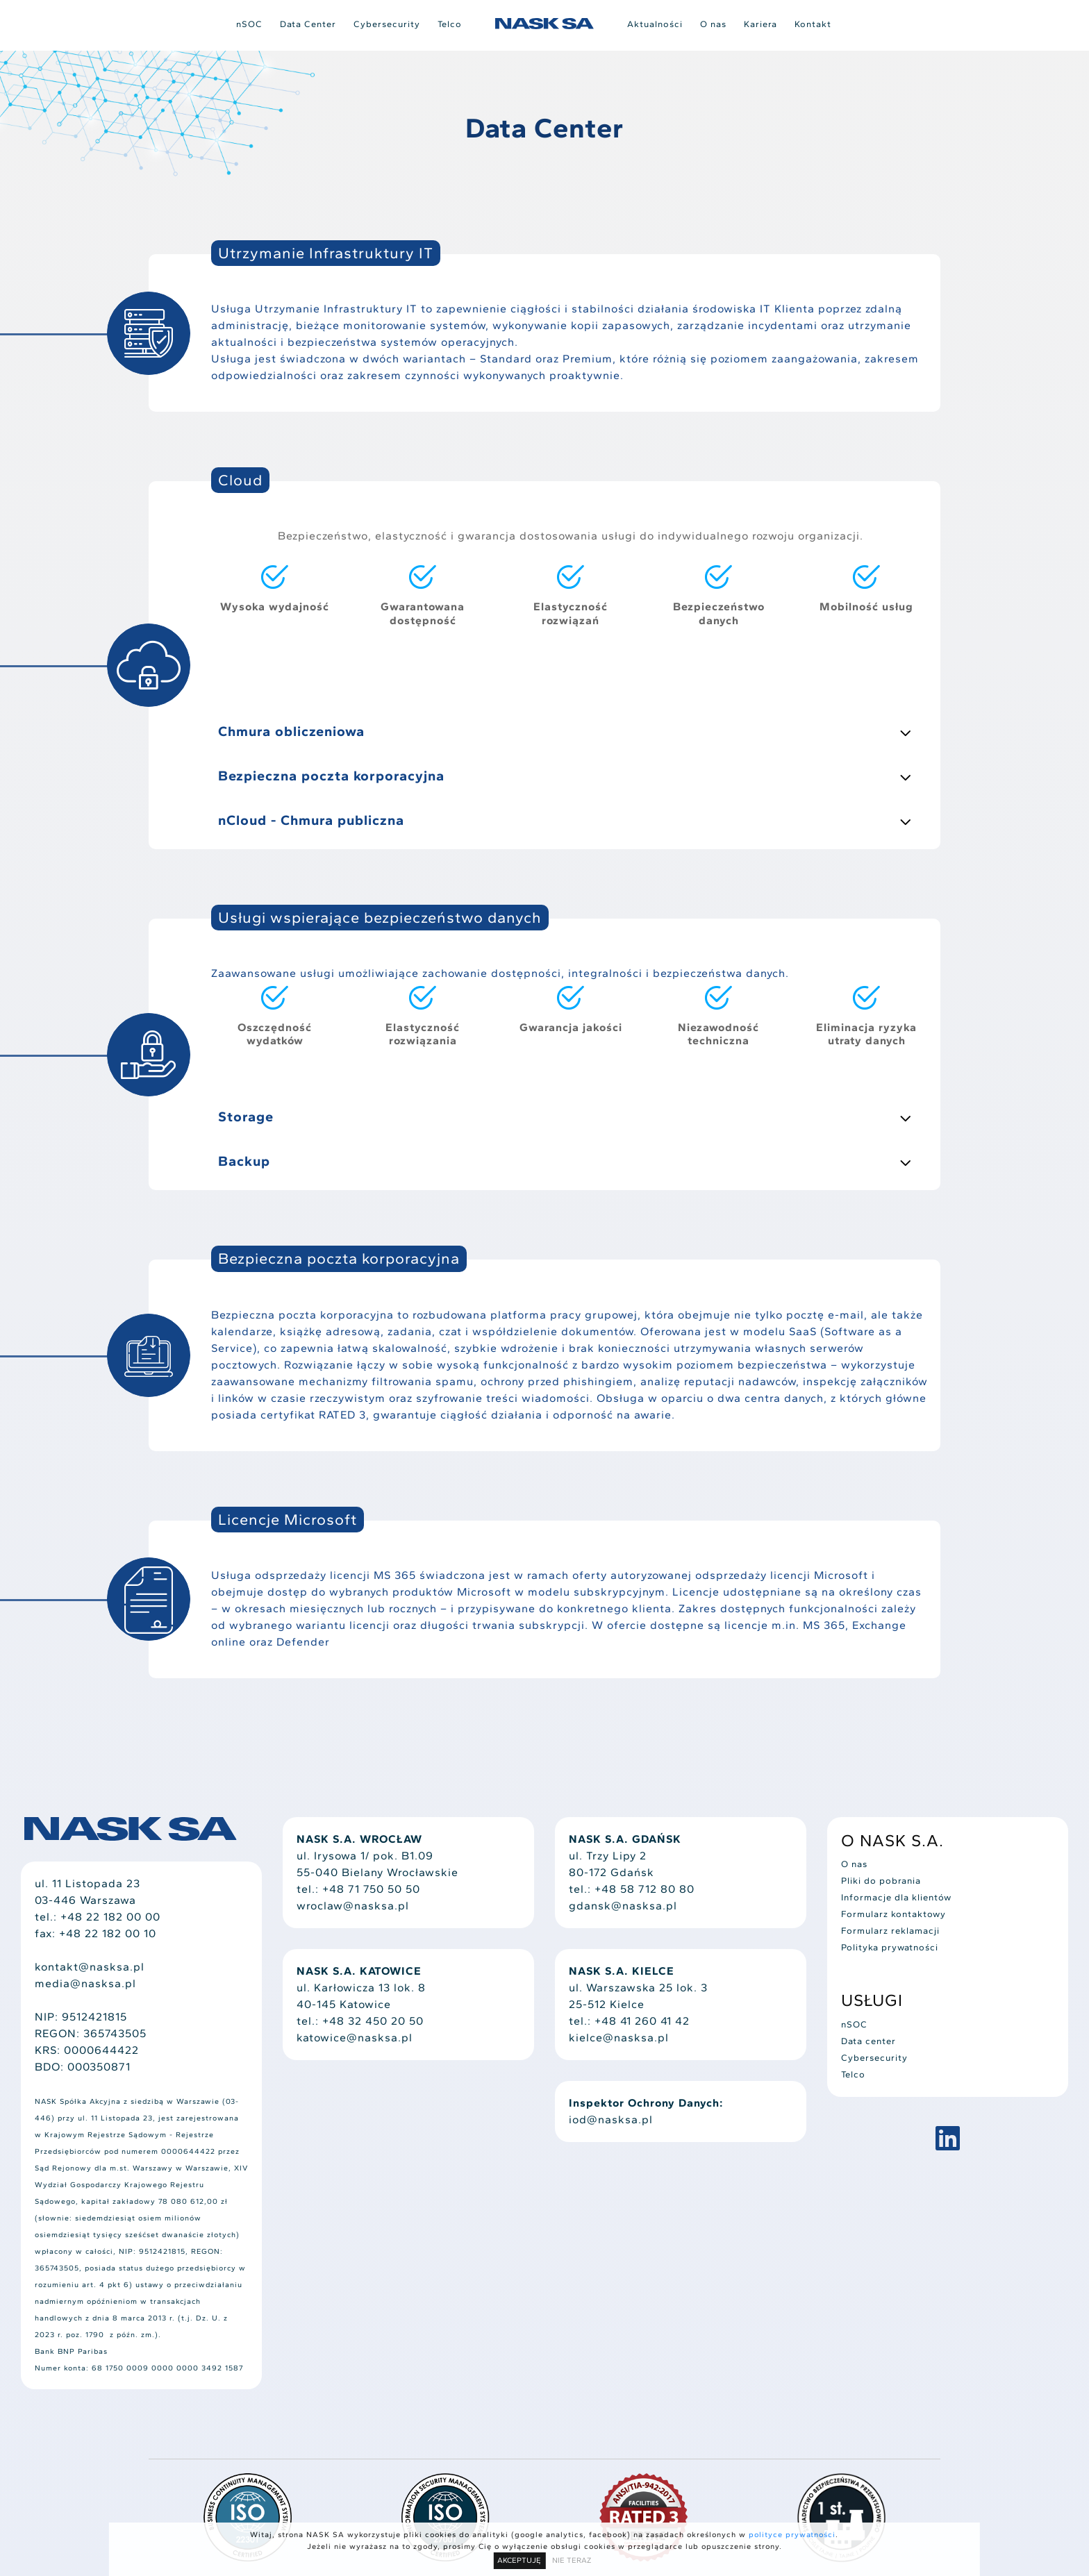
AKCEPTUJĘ (519, 2560)
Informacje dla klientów (896, 1897)
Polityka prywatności (889, 1947)
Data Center (308, 24)
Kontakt (813, 24)
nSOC (249, 24)
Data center (868, 2041)
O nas (713, 24)
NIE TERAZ (571, 2560)
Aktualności (655, 24)
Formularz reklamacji (890, 1930)
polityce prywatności (792, 2534)
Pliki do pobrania (881, 1880)
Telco (450, 24)
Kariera (760, 24)
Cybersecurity (387, 24)
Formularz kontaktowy (893, 1914)
